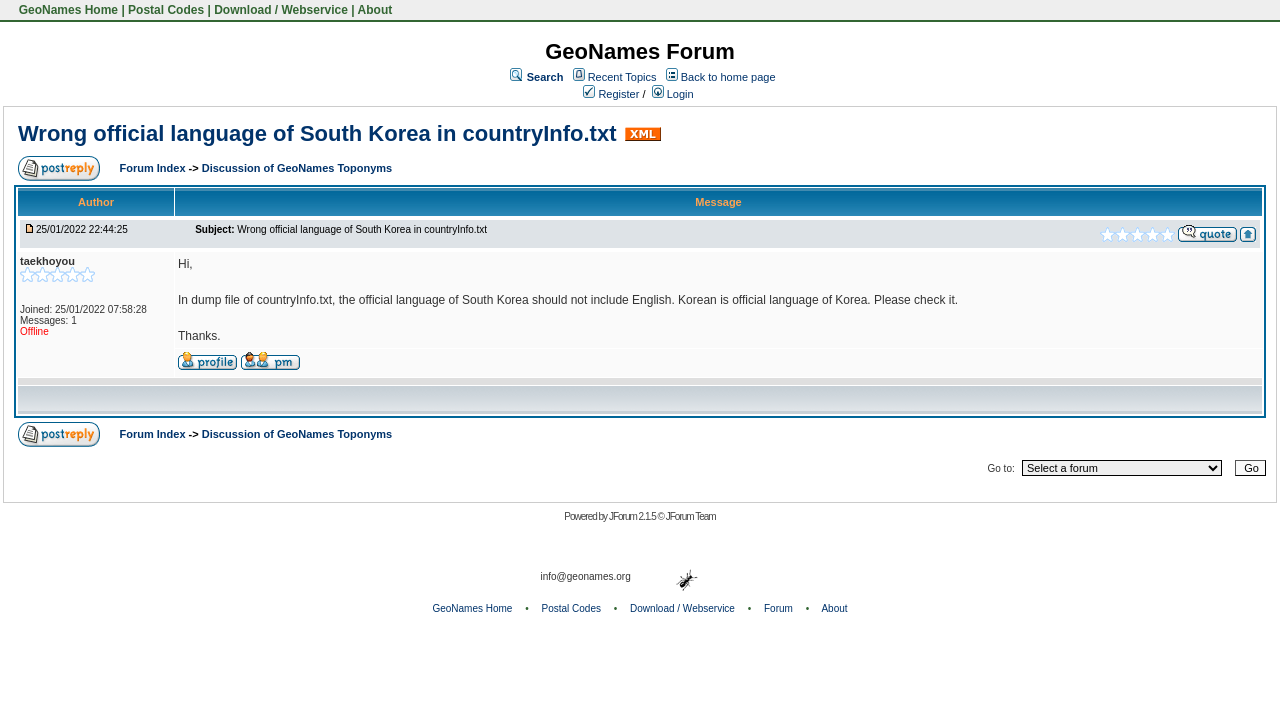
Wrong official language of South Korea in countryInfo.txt (317, 133)
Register (611, 94)
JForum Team (691, 516)
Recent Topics (622, 77)
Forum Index (154, 168)
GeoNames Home (66, 10)
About (375, 10)
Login (673, 94)
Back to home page (728, 77)
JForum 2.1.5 (633, 516)
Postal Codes (166, 10)
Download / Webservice (281, 10)
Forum (778, 608)
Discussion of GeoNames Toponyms (297, 168)
